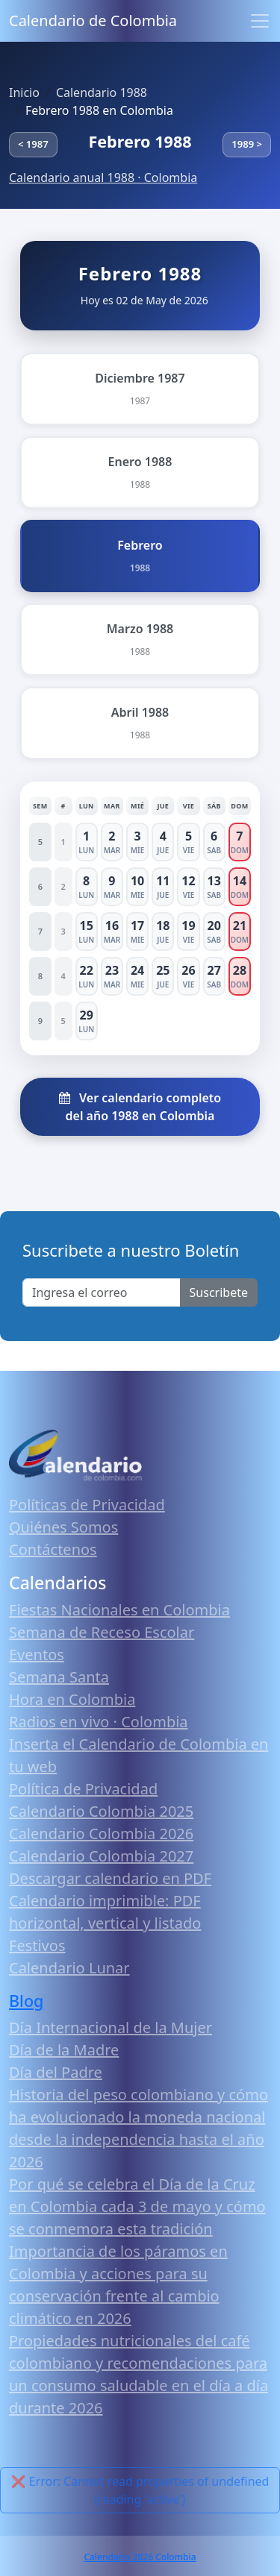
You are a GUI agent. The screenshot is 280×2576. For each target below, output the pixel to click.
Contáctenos (53, 1549)
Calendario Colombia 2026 (101, 1833)
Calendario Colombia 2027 (101, 1856)
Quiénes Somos (63, 1527)
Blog (26, 2000)
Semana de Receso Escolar (101, 1632)
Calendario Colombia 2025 (101, 1811)
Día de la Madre (64, 2050)
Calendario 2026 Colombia (140, 2557)
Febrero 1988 (139, 141)
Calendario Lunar (69, 1968)
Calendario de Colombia (93, 20)
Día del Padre (55, 2072)
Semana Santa (59, 1677)
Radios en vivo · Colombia (98, 1722)
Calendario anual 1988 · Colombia (103, 177)
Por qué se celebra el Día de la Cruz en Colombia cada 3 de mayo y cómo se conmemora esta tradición (137, 2206)
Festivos (37, 1945)
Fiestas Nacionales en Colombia (119, 1610)
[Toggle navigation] (260, 21)
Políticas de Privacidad (87, 1505)
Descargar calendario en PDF (110, 1878)
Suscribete (219, 1292)
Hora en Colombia (72, 1699)
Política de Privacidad (83, 1789)
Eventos (36, 1654)
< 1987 (33, 144)
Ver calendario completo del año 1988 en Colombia (140, 1107)
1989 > (246, 144)
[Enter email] (101, 1292)
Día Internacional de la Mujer (110, 2027)
